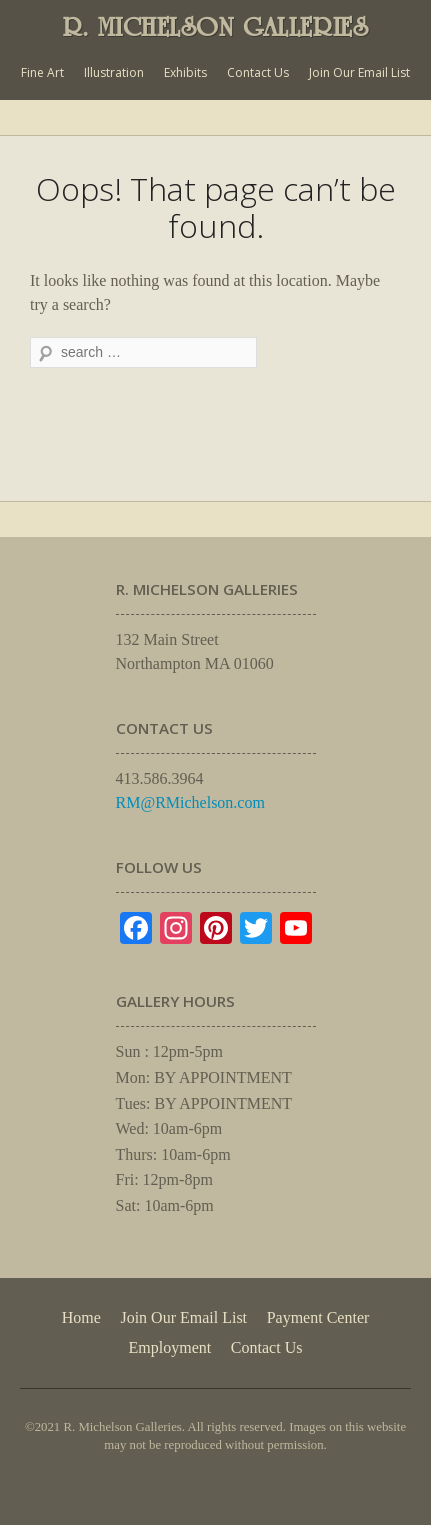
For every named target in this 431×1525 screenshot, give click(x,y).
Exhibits (185, 72)
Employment (170, 1347)
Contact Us (258, 72)
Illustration (114, 72)
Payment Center (318, 1317)
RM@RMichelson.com (190, 802)
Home (81, 1317)
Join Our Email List (359, 72)
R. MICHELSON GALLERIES (216, 27)
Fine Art (42, 72)
